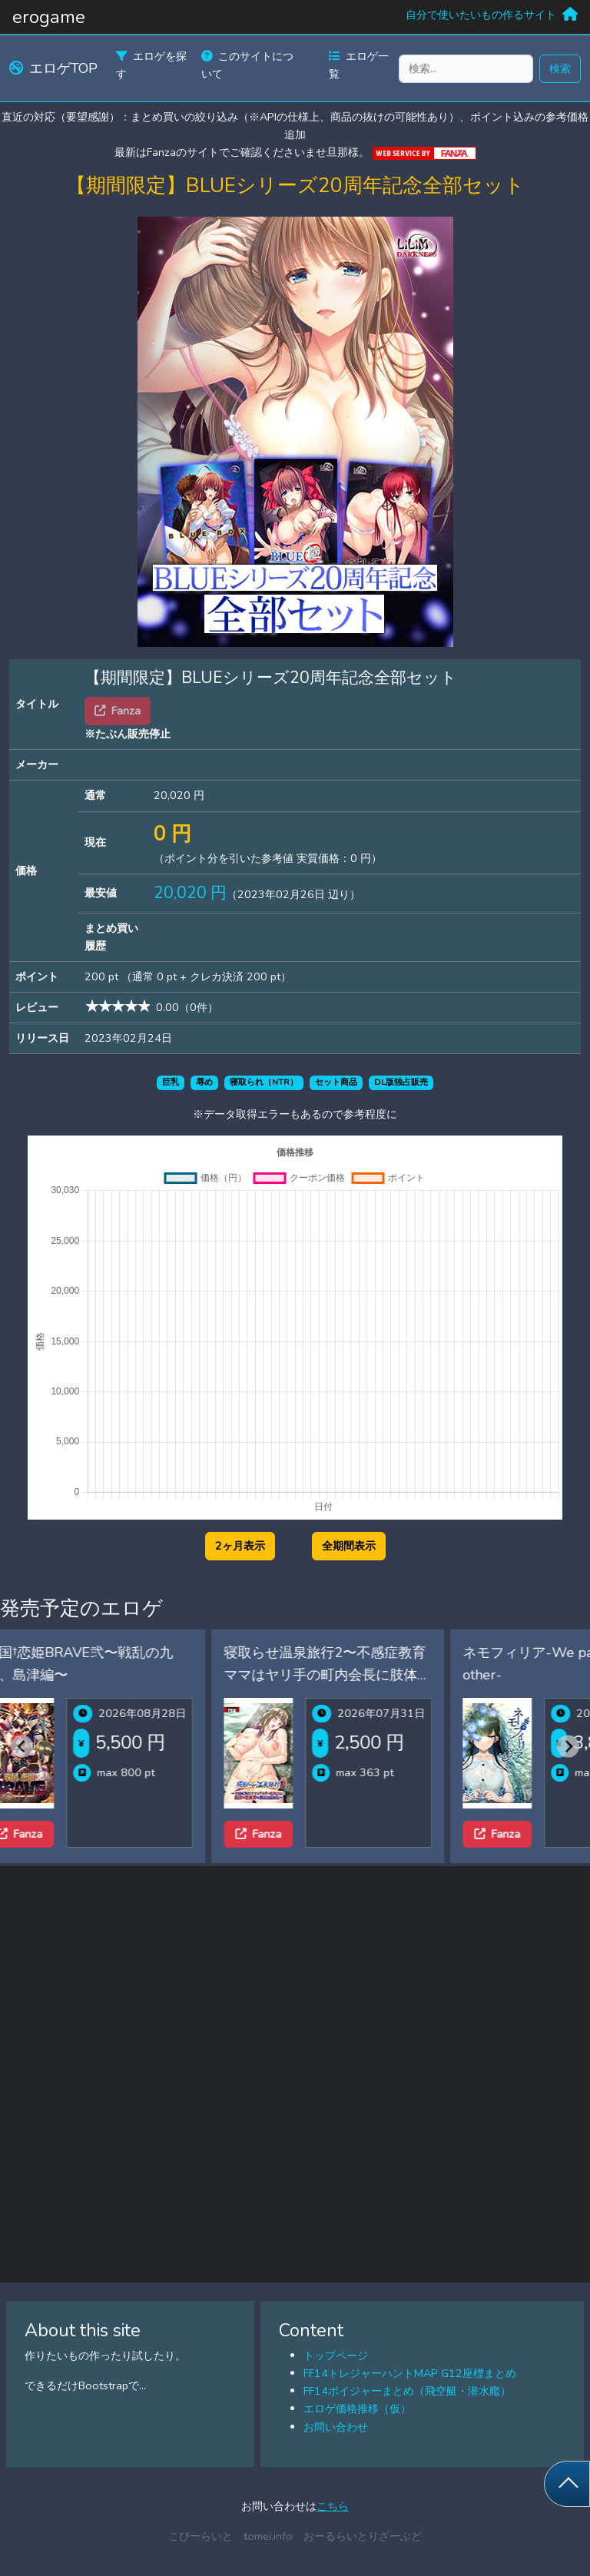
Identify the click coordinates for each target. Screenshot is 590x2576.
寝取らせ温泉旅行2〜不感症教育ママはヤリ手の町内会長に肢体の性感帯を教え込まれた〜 (358, 1674)
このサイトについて (247, 64)
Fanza (50, 1834)
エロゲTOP (53, 68)
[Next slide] (568, 1746)
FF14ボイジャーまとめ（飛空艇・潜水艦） (407, 2391)
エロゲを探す (151, 64)
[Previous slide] (22, 1746)
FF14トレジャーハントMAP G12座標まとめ (409, 2373)
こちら (333, 2506)
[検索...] (466, 69)
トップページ (335, 2355)
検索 (560, 68)
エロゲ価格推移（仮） (357, 2408)
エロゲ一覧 (359, 64)
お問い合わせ (335, 2427)
